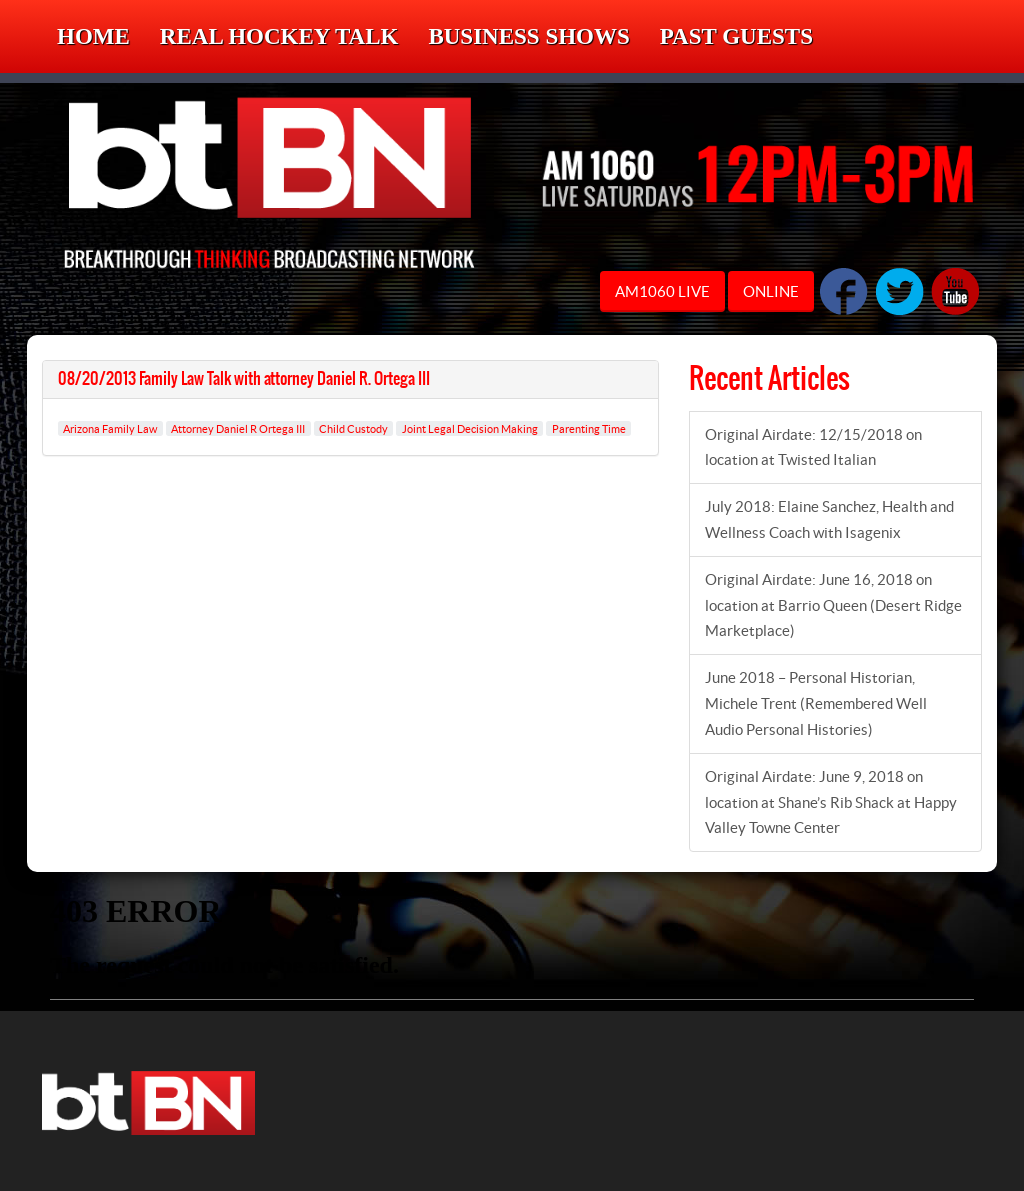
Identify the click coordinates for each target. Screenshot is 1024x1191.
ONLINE (771, 291)
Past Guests (736, 36)
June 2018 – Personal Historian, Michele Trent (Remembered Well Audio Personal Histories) (816, 703)
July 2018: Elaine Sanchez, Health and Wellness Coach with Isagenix (829, 519)
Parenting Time (589, 428)
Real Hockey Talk (279, 36)
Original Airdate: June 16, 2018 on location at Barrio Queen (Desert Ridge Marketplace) (833, 605)
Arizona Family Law (110, 428)
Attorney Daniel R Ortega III (238, 428)
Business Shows (528, 36)
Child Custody (353, 428)
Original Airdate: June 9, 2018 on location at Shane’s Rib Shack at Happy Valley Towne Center (831, 802)
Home (93, 36)
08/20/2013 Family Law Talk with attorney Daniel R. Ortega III (244, 379)
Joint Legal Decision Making (470, 428)
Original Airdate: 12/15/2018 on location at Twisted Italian (813, 447)
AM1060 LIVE (662, 291)
